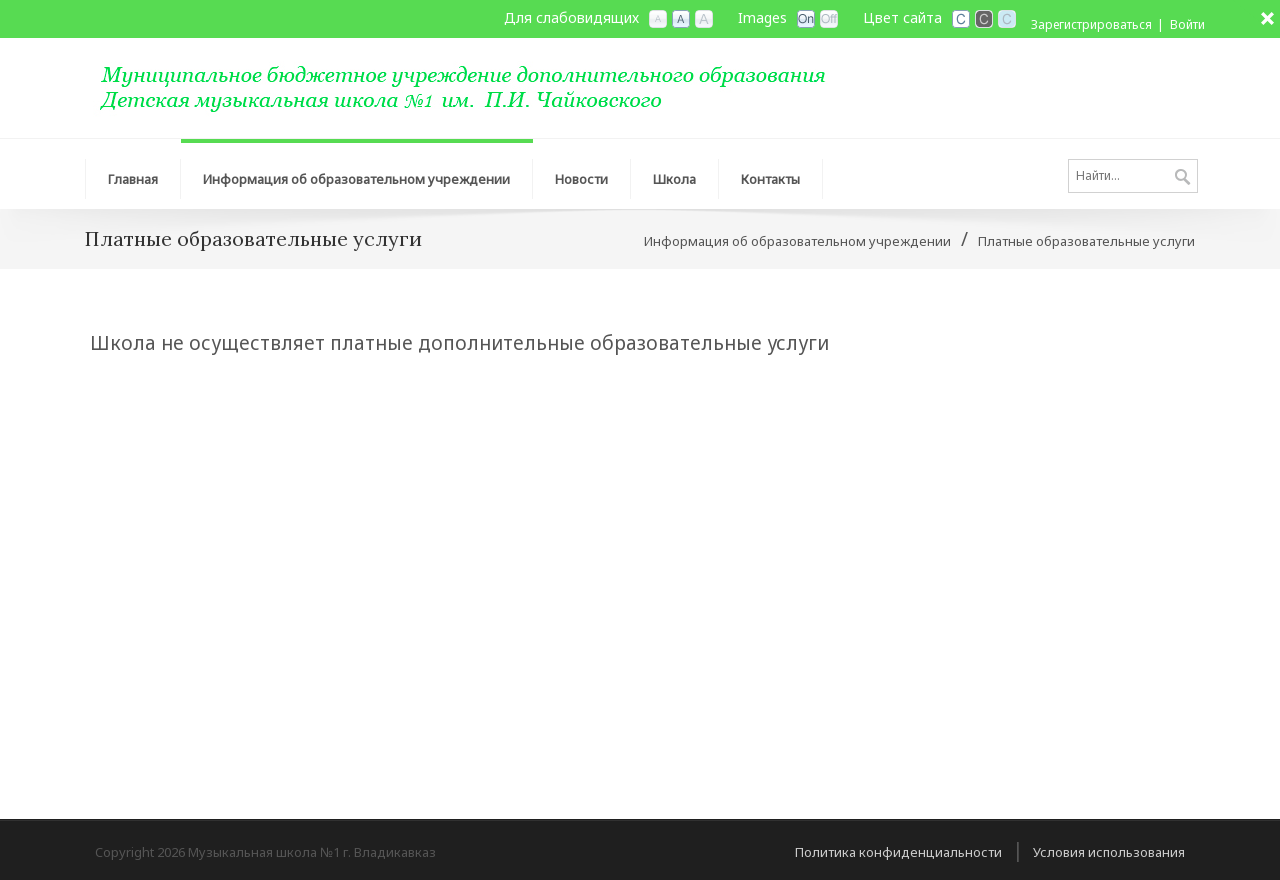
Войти (1187, 24)
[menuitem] (133, 174)
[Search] (1133, 176)
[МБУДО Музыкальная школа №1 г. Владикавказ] (485, 86)
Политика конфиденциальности (898, 852)
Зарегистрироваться (1091, 24)
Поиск (1182, 178)
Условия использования (1109, 852)
